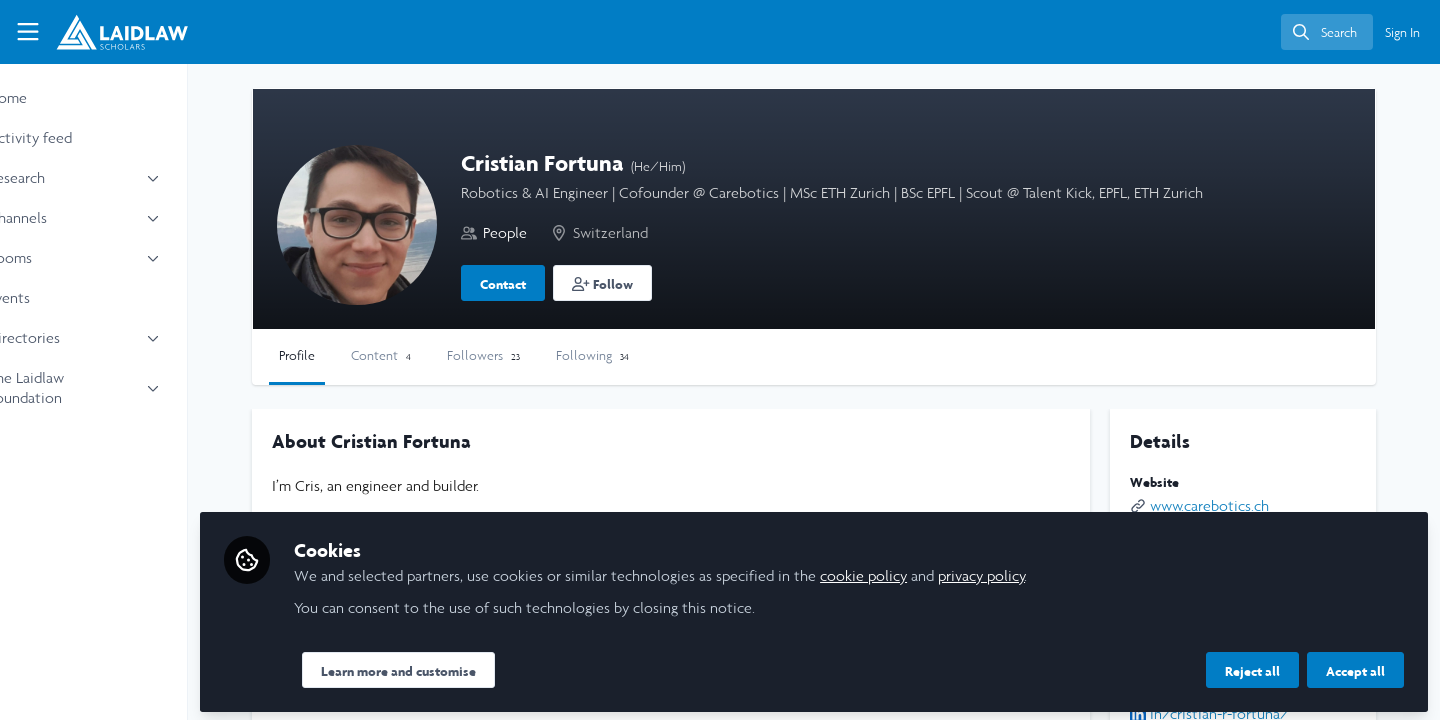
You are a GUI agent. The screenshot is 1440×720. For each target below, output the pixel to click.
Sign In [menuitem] (1402, 32)
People (573, 232)
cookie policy (931, 571)
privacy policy (1049, 571)
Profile (365, 355)
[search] (1327, 32)
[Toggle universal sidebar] (28, 32)
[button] (670, 283)
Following (660, 355)
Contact (571, 284)
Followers (551, 355)
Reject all (1252, 667)
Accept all (1355, 667)
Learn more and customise (466, 667)
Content (449, 355)
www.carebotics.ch (1226, 505)
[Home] (113, 32)
